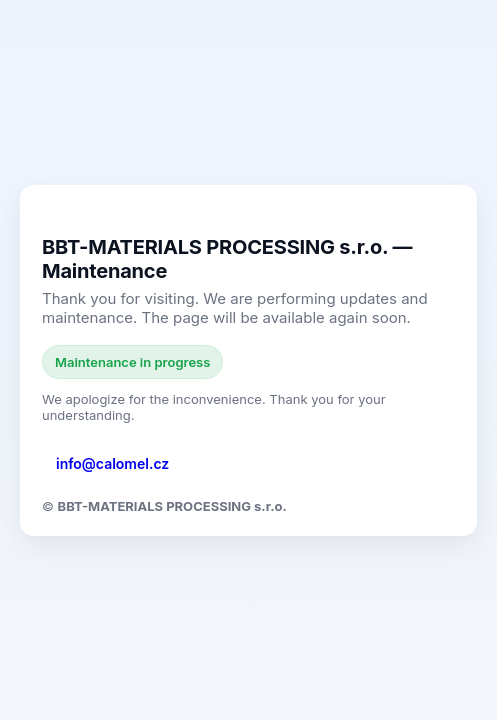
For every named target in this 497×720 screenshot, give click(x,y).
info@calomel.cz (112, 463)
